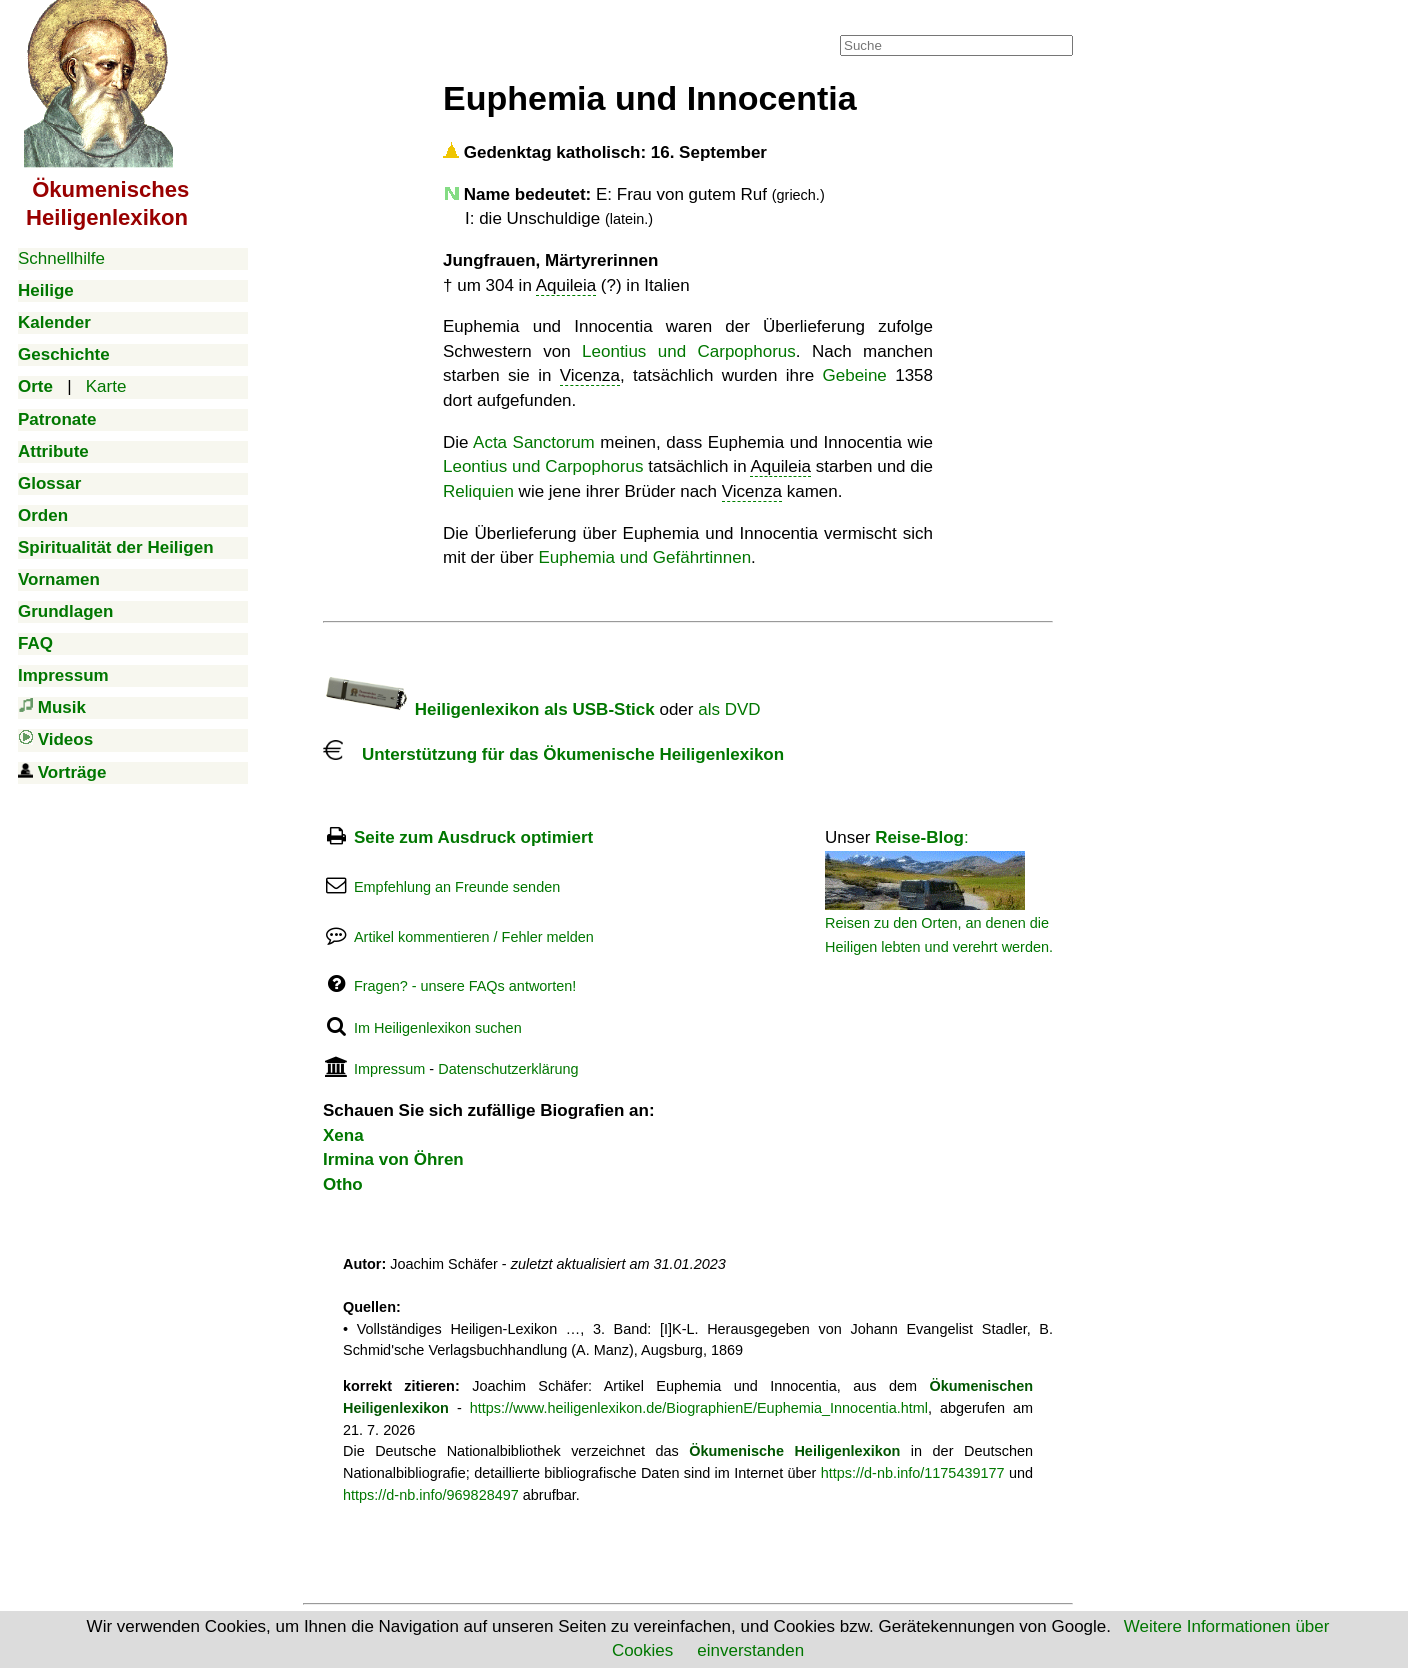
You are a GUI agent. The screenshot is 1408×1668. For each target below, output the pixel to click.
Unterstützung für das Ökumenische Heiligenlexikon (553, 754)
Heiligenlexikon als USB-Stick (489, 709)
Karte (106, 386)
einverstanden (750, 1650)
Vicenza (590, 375)
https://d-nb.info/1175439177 (913, 1473)
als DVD (729, 709)
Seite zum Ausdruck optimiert (473, 837)
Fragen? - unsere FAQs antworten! (465, 986)
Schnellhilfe (61, 258)
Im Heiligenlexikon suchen (438, 1028)
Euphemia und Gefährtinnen (644, 557)
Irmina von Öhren (393, 1159)
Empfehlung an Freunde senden (457, 887)
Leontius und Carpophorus (689, 351)
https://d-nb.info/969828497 (431, 1495)
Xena (343, 1135)
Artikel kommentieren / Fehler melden (474, 937)
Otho (343, 1184)
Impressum (389, 1069)
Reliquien (478, 491)
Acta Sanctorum (534, 442)
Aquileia (566, 285)
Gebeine (855, 375)
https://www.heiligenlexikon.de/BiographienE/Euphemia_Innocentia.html (699, 1408)
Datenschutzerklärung (508, 1069)
